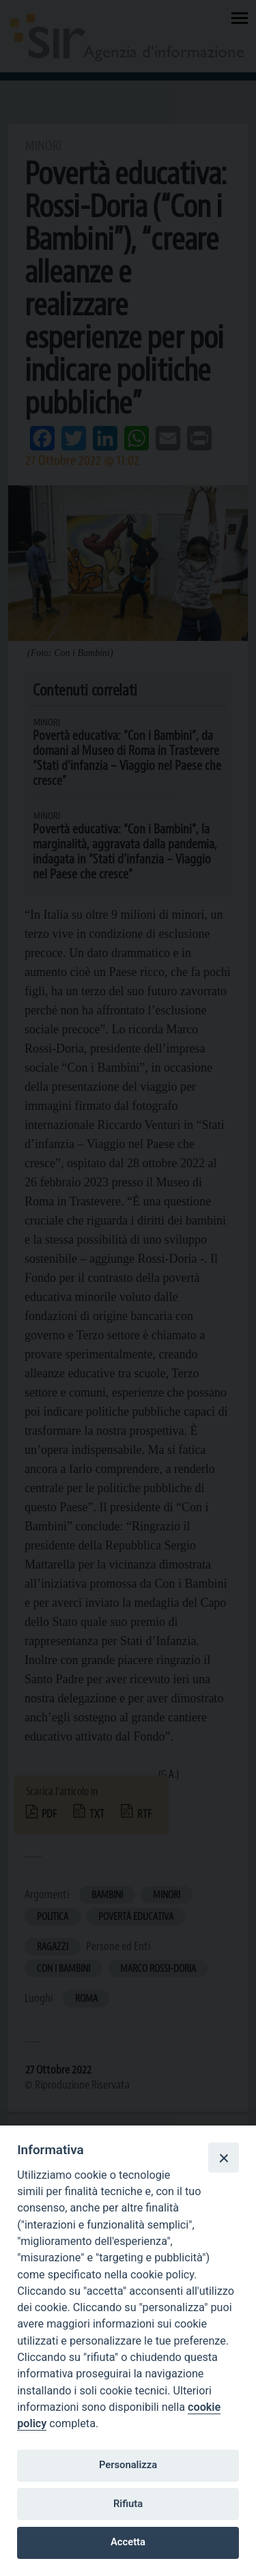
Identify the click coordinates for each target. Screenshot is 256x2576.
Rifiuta (128, 2504)
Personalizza (128, 2465)
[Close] (223, 2158)
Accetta (128, 2542)
